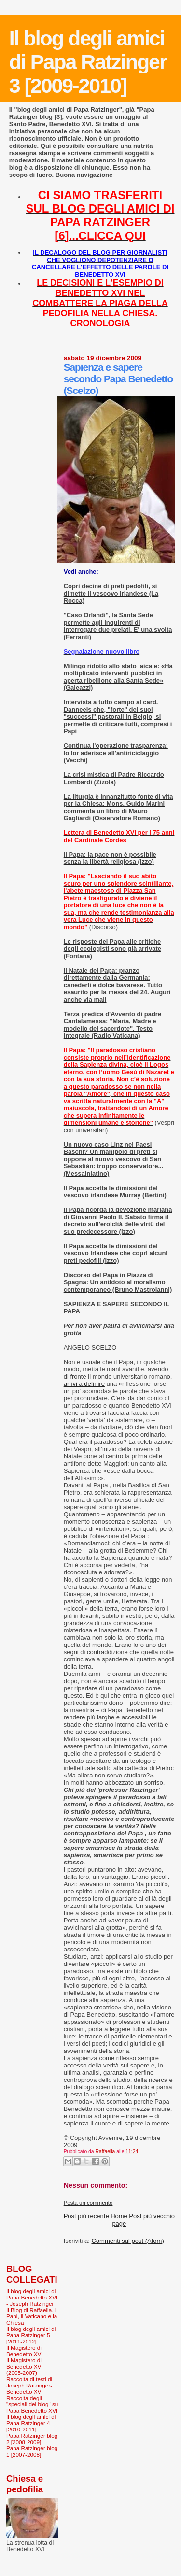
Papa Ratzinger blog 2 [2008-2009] (31, 2438)
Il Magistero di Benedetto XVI (24, 2350)
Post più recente (86, 2216)
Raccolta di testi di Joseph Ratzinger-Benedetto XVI (29, 2385)
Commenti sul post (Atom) (127, 2240)
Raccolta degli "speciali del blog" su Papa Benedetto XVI (32, 2404)
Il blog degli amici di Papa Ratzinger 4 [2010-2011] (31, 2423)
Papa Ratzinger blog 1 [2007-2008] (31, 2451)
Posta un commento (88, 2203)
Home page (119, 2219)
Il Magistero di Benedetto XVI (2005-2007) (24, 2366)
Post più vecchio (152, 2216)
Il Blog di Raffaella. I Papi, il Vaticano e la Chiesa (31, 2316)
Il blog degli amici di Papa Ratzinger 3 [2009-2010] (88, 62)
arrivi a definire (84, 1383)
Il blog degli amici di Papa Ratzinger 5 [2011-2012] (31, 2335)
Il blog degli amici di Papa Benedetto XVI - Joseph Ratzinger (31, 2297)
